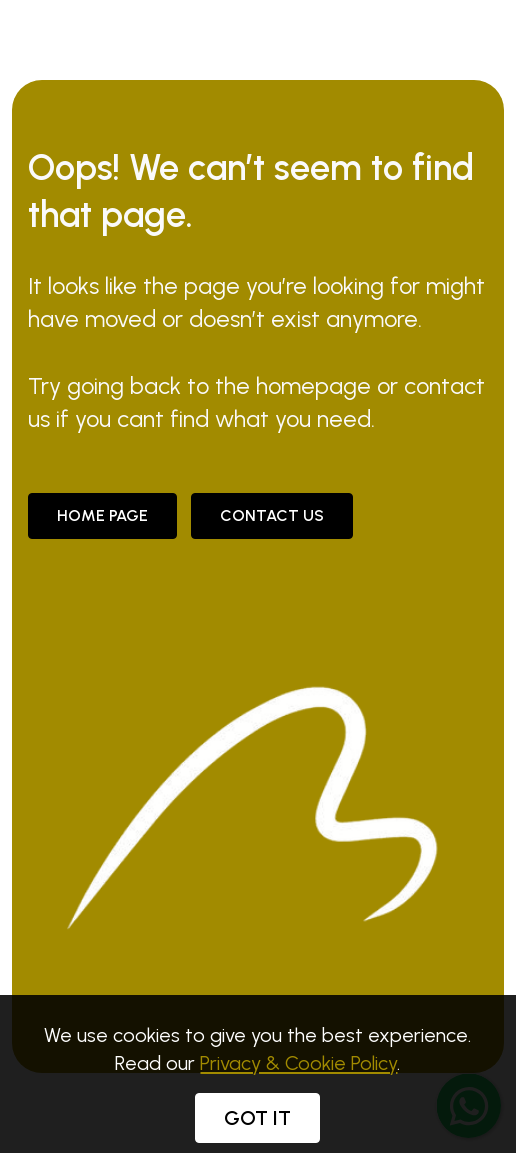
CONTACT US (272, 515)
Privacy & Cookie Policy (298, 1078)
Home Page (102, 515)
